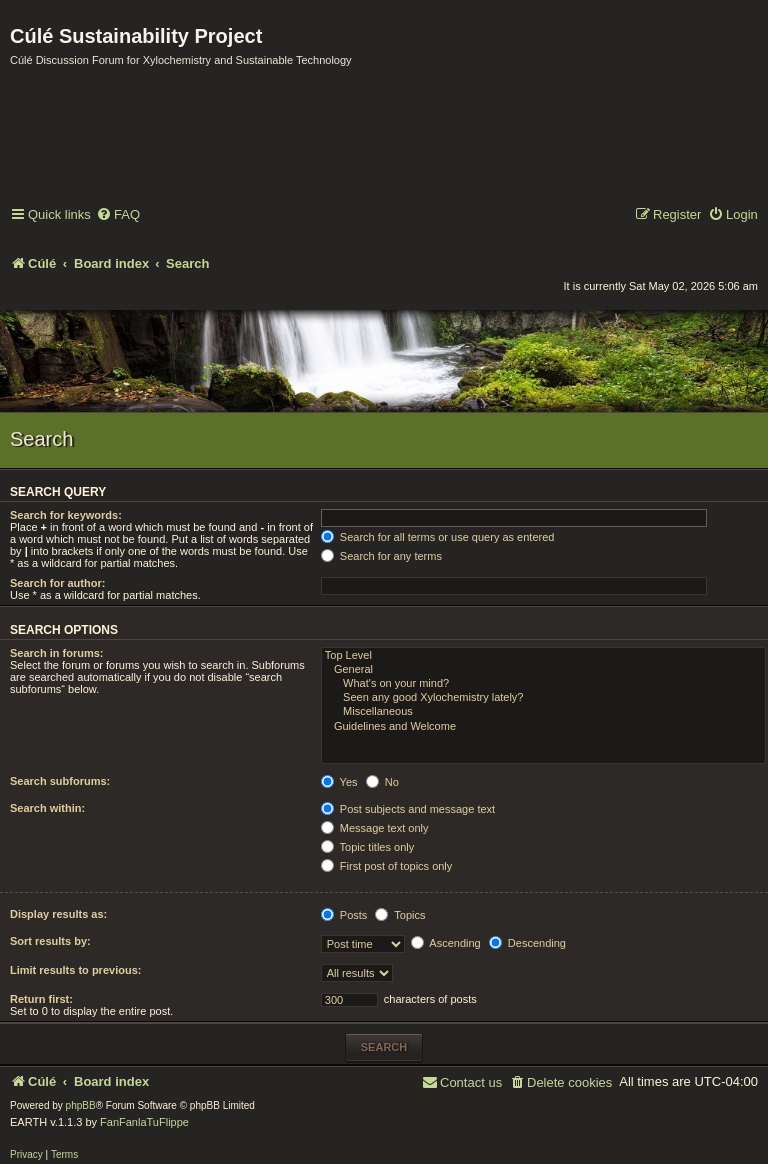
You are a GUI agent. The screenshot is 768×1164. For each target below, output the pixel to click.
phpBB (81, 1105)
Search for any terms (381, 556)
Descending (527, 943)
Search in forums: (57, 653)
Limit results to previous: (75, 970)
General (543, 670)
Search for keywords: (66, 515)
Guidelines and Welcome (543, 727)
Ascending (446, 943)
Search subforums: (60, 781)
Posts (344, 915)
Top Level (543, 656)
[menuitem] (118, 215)
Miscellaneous (543, 712)
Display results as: (58, 914)
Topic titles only (367, 847)
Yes (339, 782)
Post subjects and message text (408, 809)
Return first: (41, 999)
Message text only (375, 828)
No (382, 782)
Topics (400, 915)
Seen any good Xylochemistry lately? (543, 698)
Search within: (47, 808)
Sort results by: (50, 941)
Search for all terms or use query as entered (438, 537)
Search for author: (57, 583)
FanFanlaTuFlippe (144, 1122)
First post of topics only (387, 866)
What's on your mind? (543, 684)
